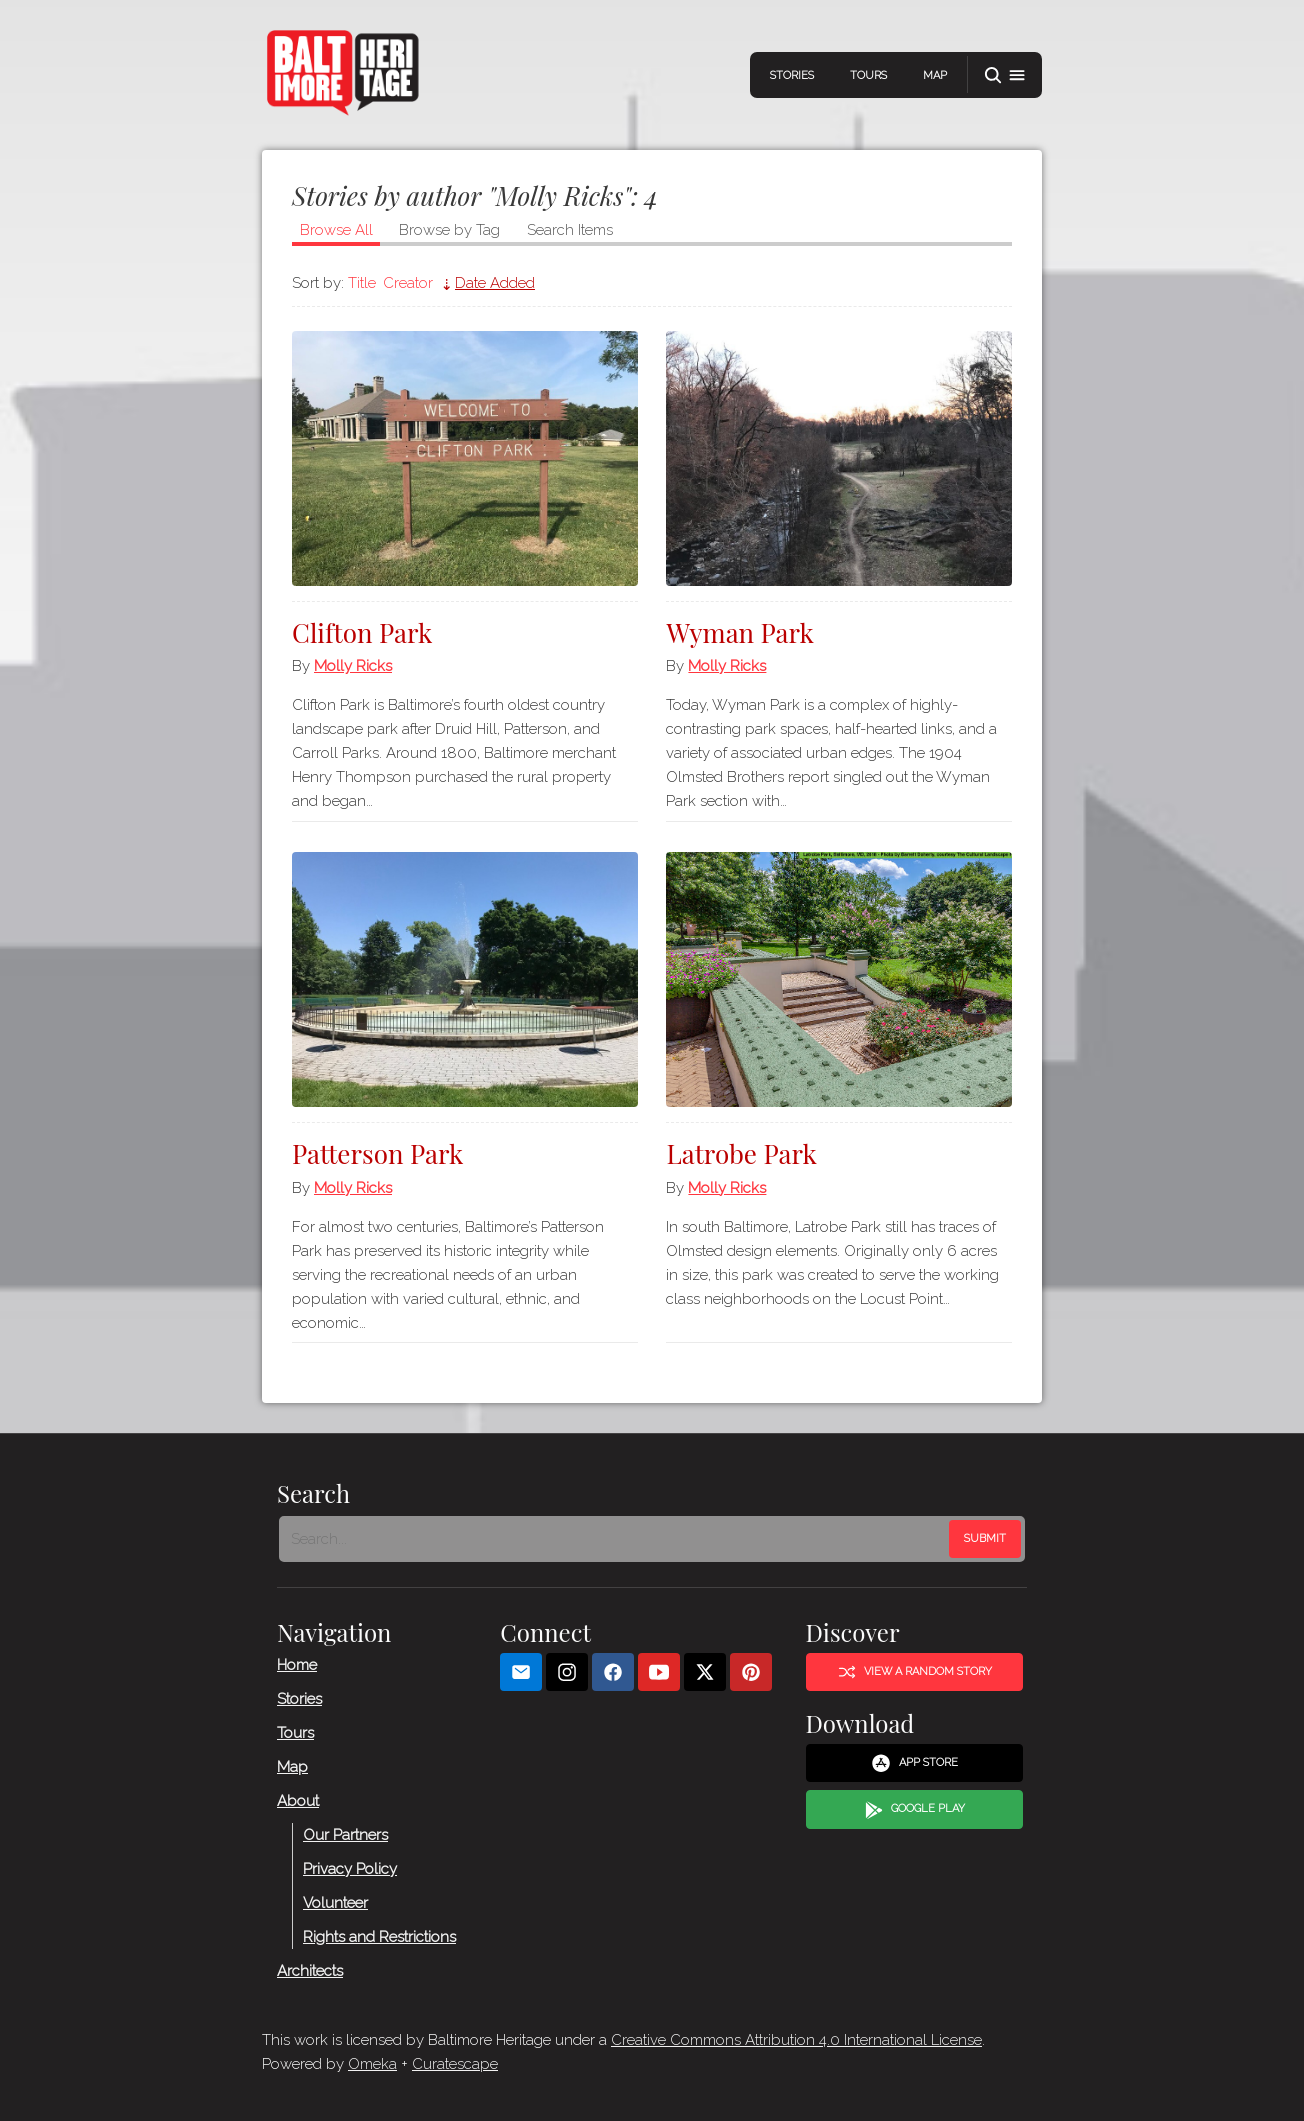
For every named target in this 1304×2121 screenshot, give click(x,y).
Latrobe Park (741, 1153)
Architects (310, 1971)
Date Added (495, 283)
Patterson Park (377, 1153)
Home (297, 1665)
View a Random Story (915, 1672)
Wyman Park (740, 632)
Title (362, 283)
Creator (408, 283)
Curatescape (455, 2064)
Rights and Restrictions (379, 1937)
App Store (914, 1763)
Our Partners (345, 1835)
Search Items (570, 230)
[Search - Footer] (616, 1539)
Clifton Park (362, 632)
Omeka (372, 2064)
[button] (1005, 75)
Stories (792, 75)
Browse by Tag (449, 230)
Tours (868, 75)
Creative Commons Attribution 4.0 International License (796, 2040)
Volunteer (335, 1903)
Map (935, 75)
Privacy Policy (350, 1869)
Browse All (336, 230)
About (298, 1801)
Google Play (915, 1810)
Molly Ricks (353, 666)
